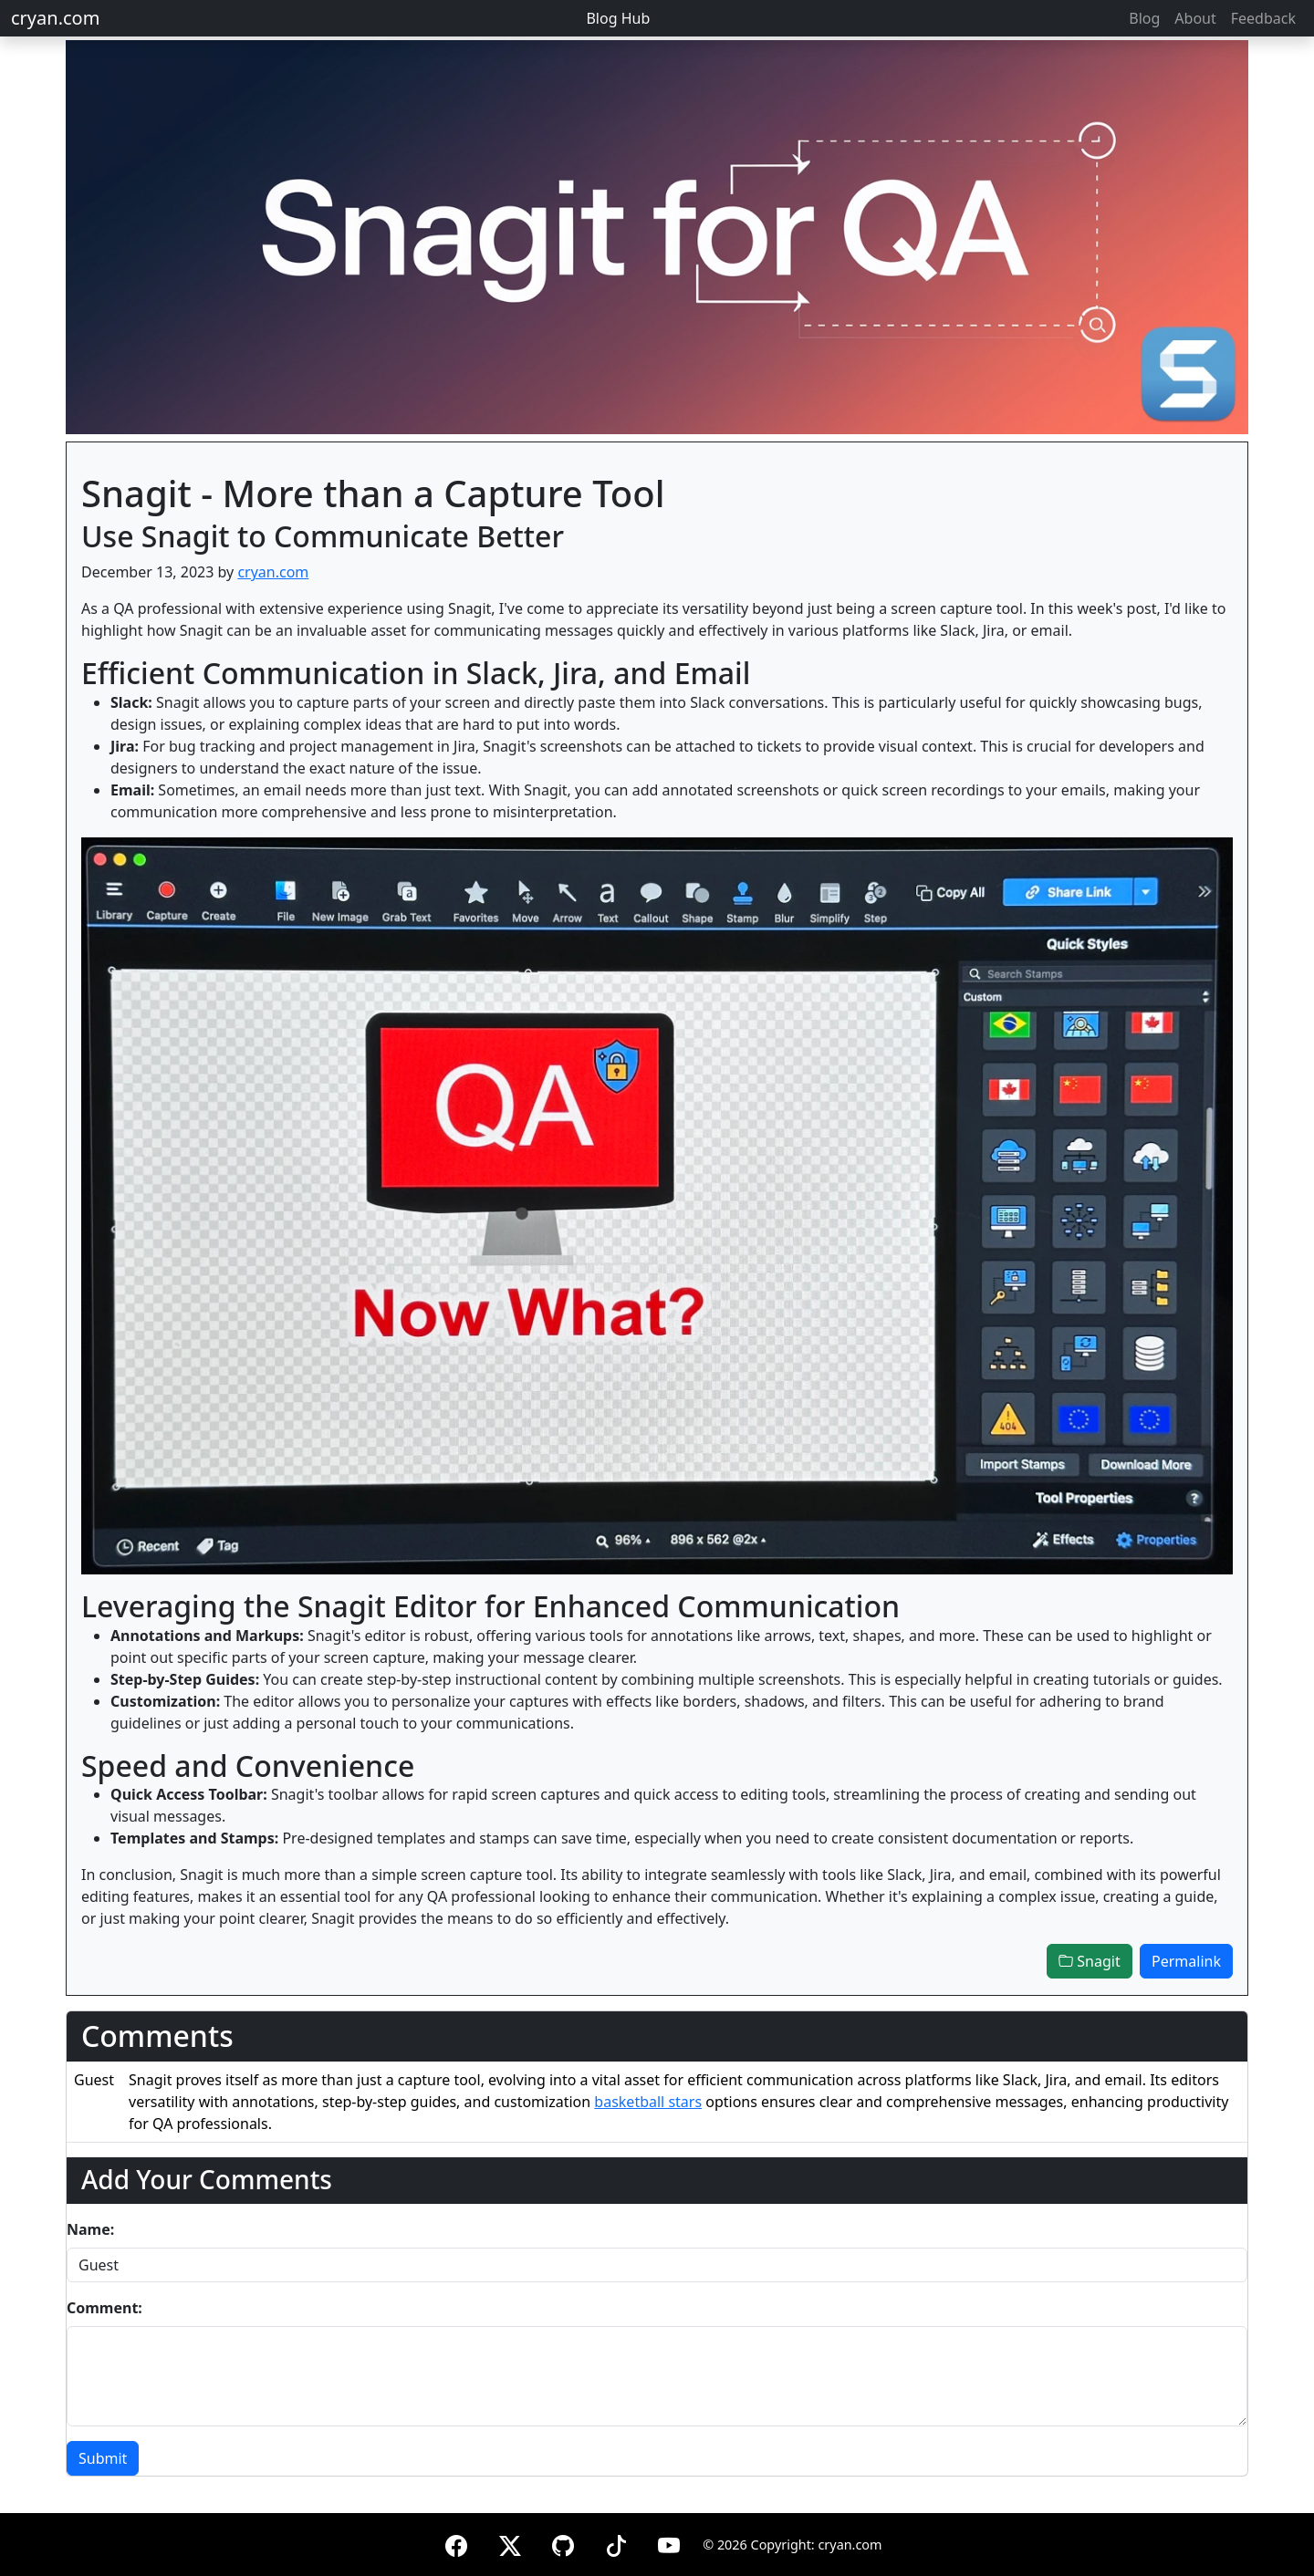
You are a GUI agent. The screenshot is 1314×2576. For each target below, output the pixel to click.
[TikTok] (616, 2543)
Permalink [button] (1186, 1961)
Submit (102, 2458)
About (1194, 18)
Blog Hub (618, 18)
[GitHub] (563, 2543)
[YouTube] (669, 2543)
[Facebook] (456, 2543)
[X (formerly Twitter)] (510, 2543)
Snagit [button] (1089, 1961)
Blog (1144, 18)
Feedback (1263, 18)
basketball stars (648, 2102)
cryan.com (55, 17)
